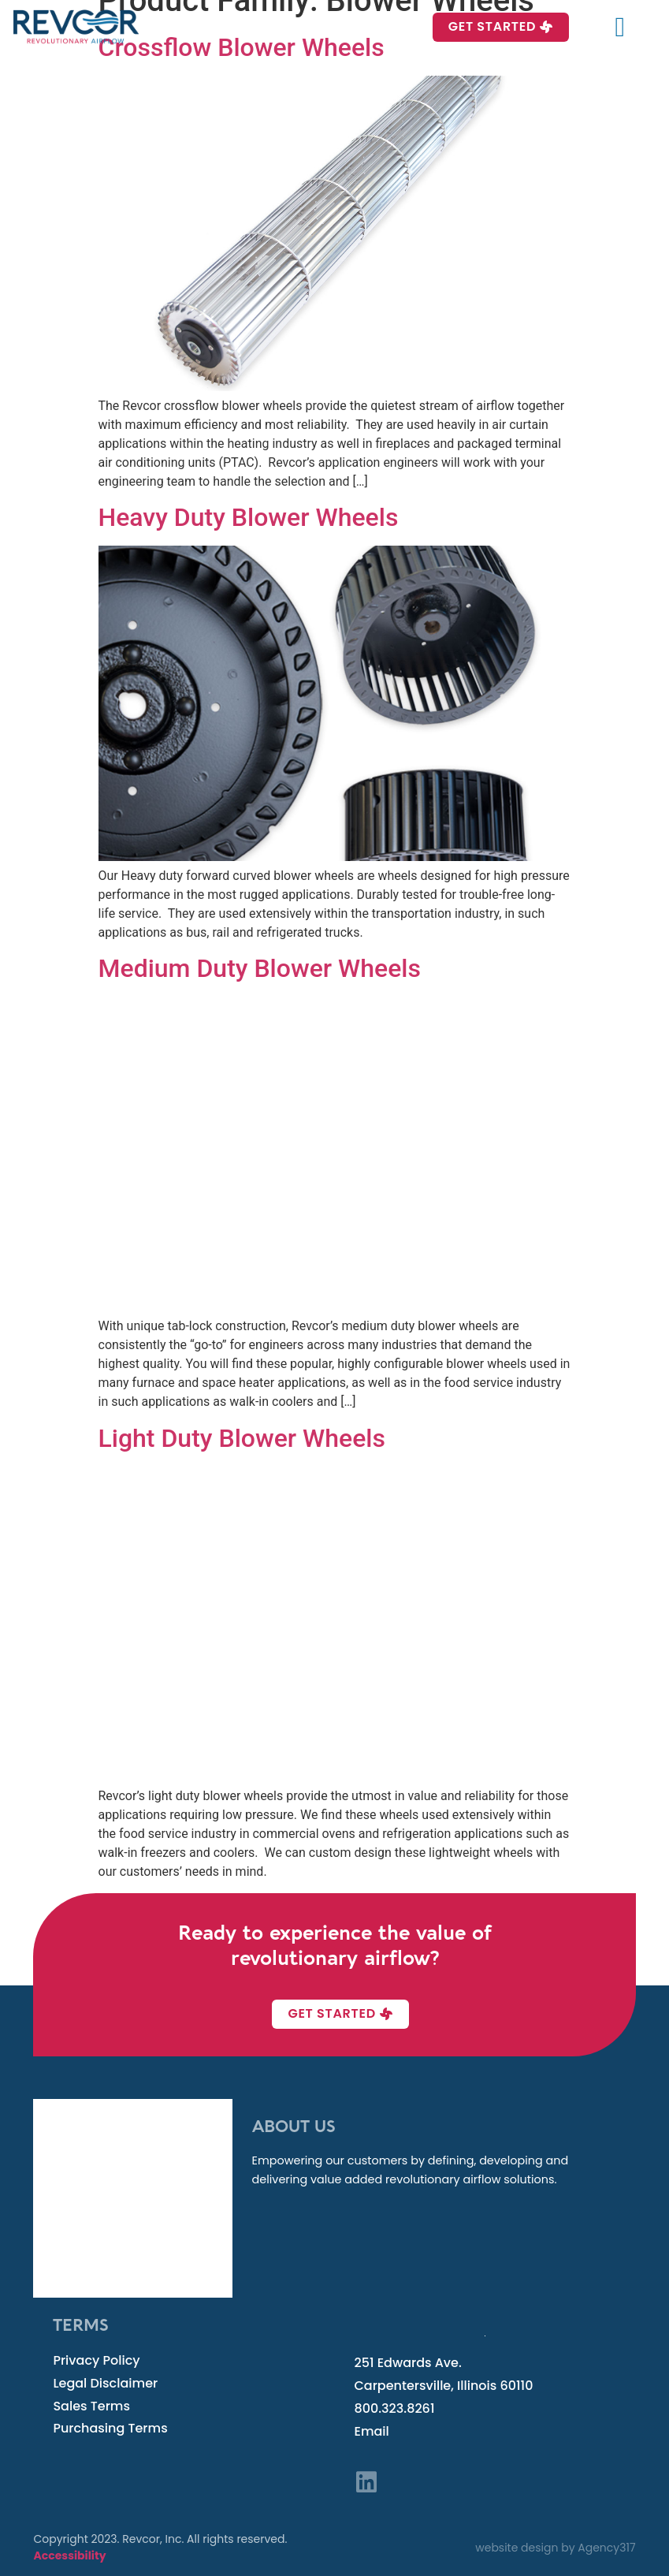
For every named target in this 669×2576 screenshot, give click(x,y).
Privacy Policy (96, 2360)
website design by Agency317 (555, 2547)
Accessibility (69, 2555)
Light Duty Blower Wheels (241, 1438)
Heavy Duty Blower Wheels (248, 517)
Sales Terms (91, 2406)
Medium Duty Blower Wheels (259, 968)
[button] (620, 27)
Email (372, 2431)
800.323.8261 (395, 2408)
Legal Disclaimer (105, 2383)
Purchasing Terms (110, 2428)
